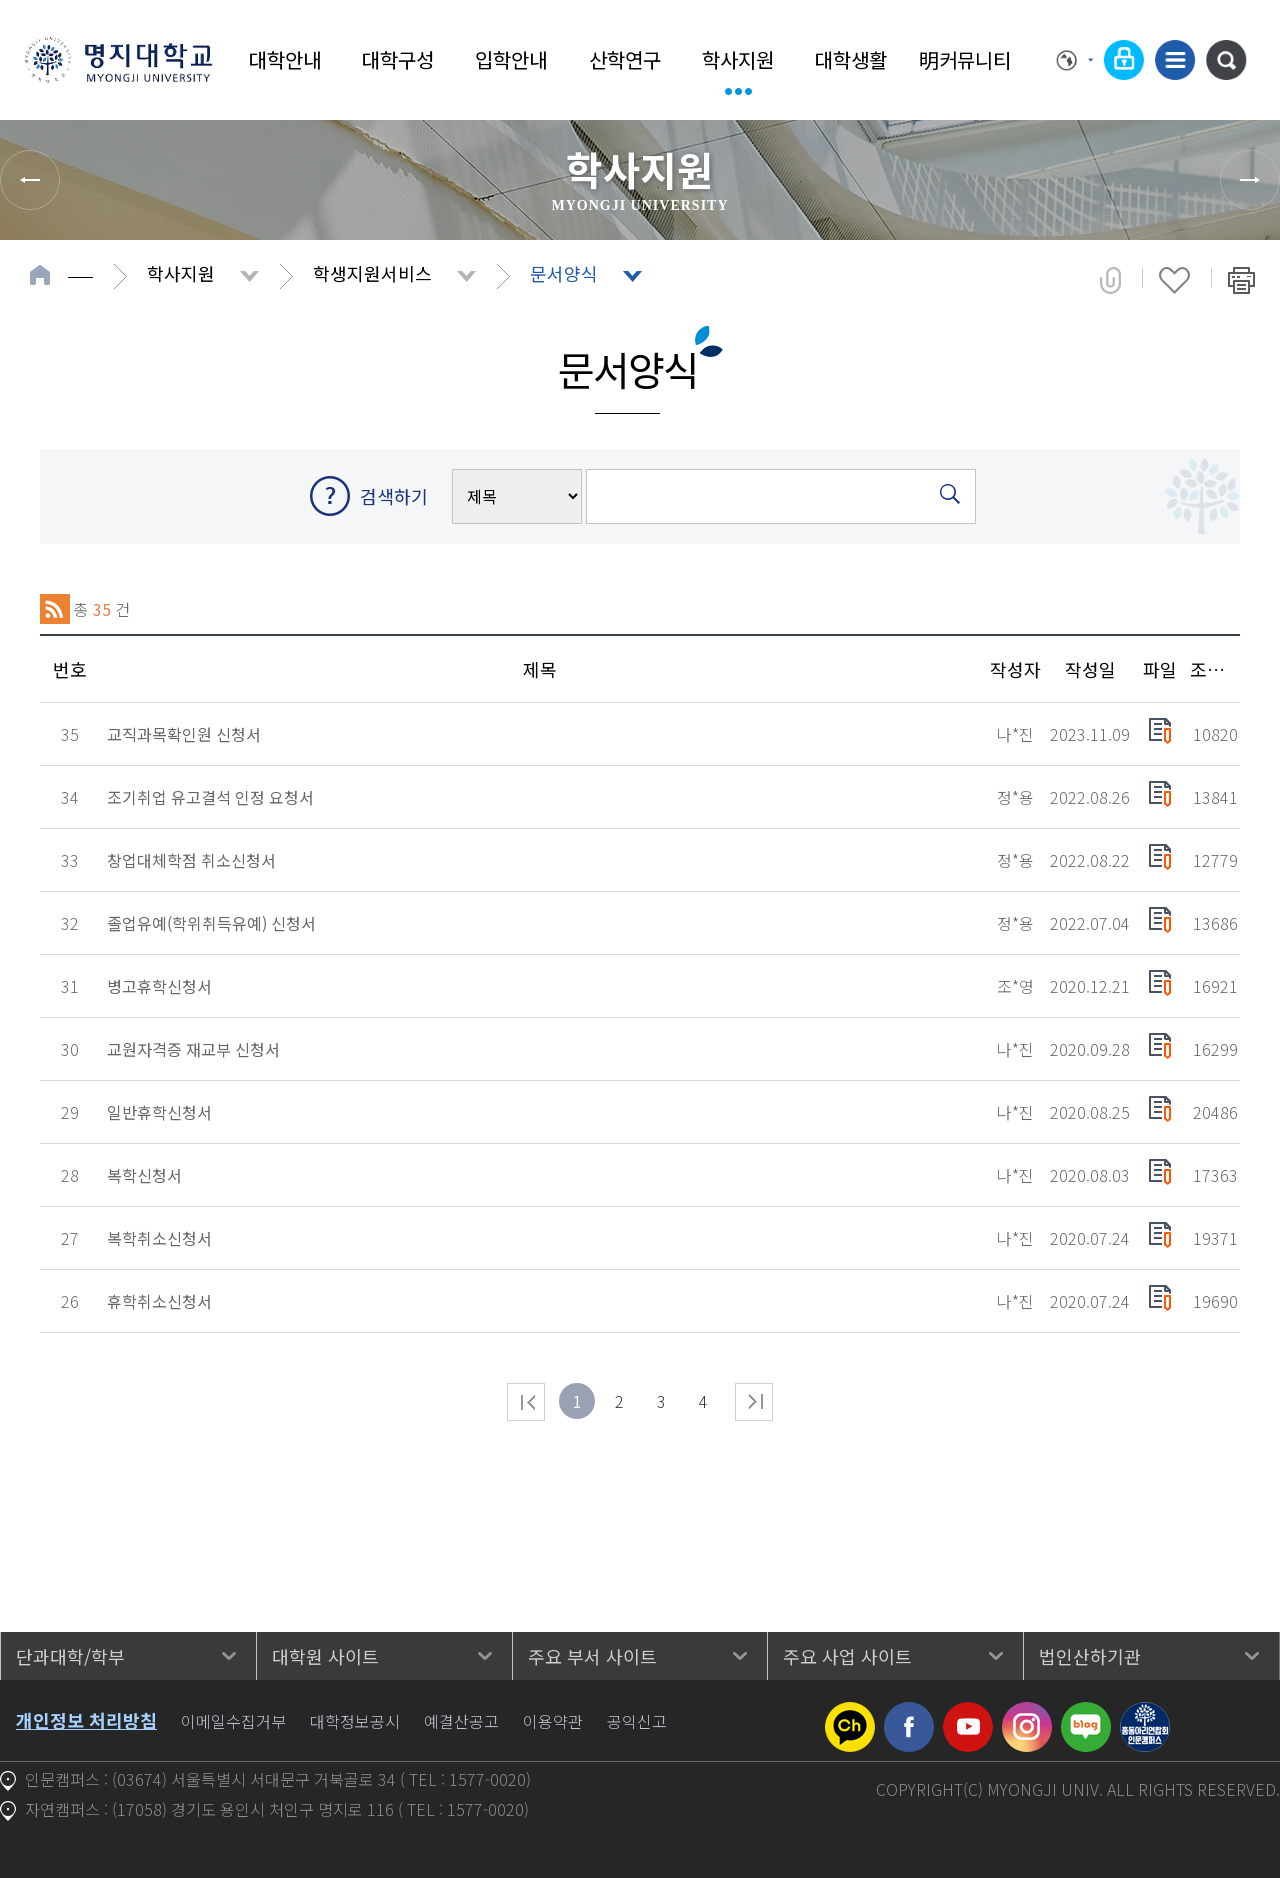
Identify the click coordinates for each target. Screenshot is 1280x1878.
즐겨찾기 (1174, 280)
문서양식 (564, 273)
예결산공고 (461, 1721)
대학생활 (851, 59)
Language (1075, 60)
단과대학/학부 (70, 1656)
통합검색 (1226, 60)
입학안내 (511, 59)
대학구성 (398, 59)
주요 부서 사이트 (592, 1656)
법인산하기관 (1090, 1656)
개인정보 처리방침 (86, 1720)
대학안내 (285, 59)
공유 (1110, 280)
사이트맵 (1175, 60)
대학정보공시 (355, 1721)
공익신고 (637, 1721)
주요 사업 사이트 (847, 1656)
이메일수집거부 (233, 1721)
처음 (526, 1402)
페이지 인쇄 (1241, 280)
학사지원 (738, 59)
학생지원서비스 (372, 273)
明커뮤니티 (965, 59)
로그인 (1124, 60)
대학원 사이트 (325, 1656)
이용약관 (553, 1721)
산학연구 (625, 59)
